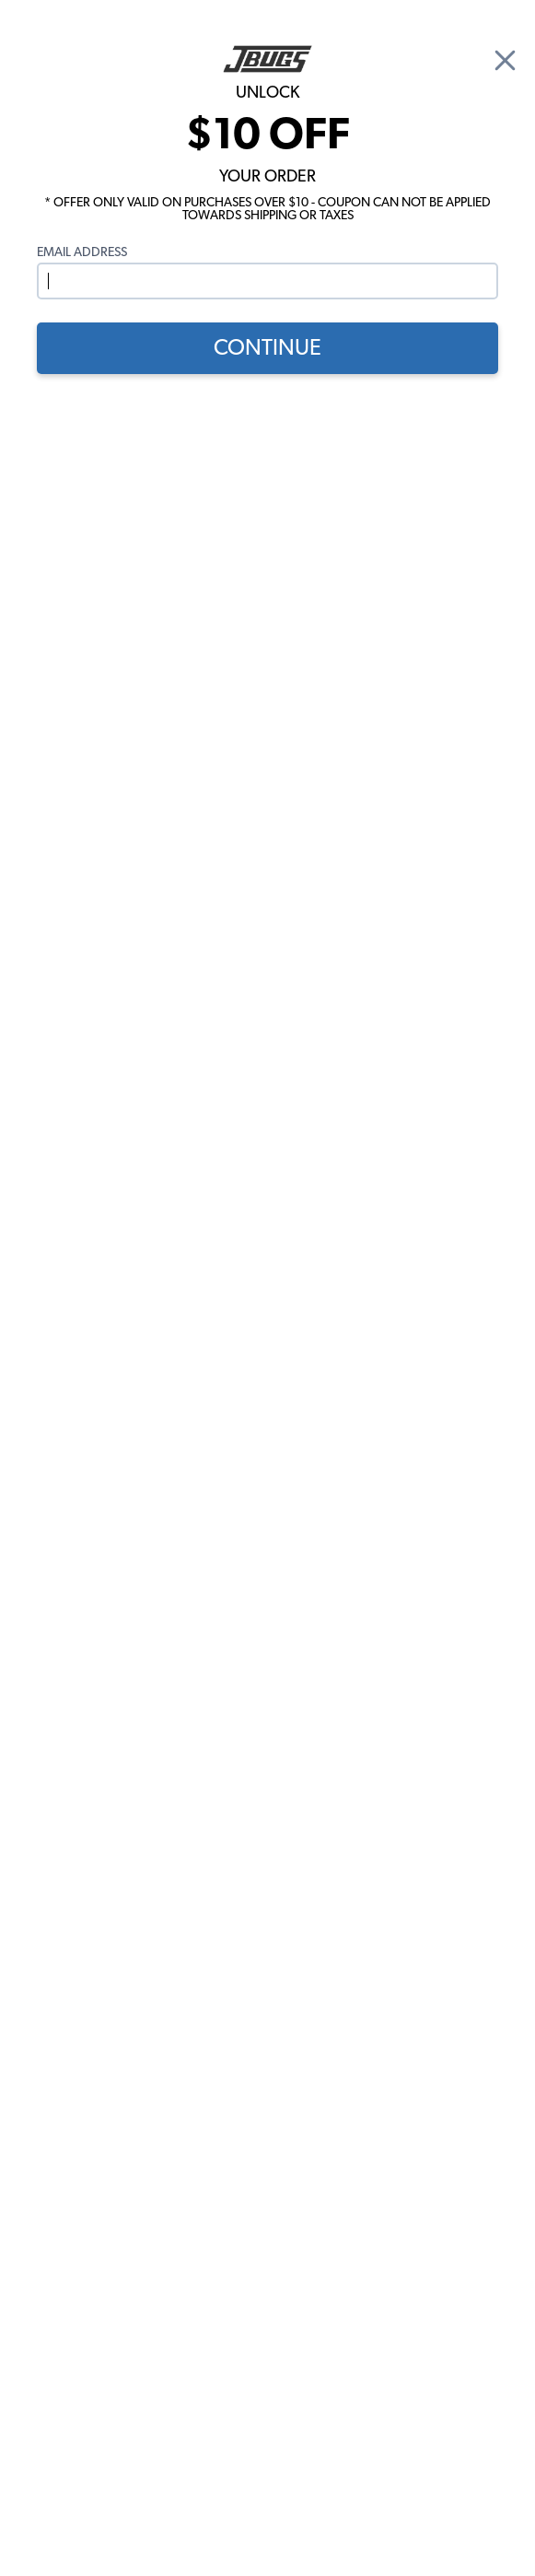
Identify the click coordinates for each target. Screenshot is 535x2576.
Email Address (82, 252)
